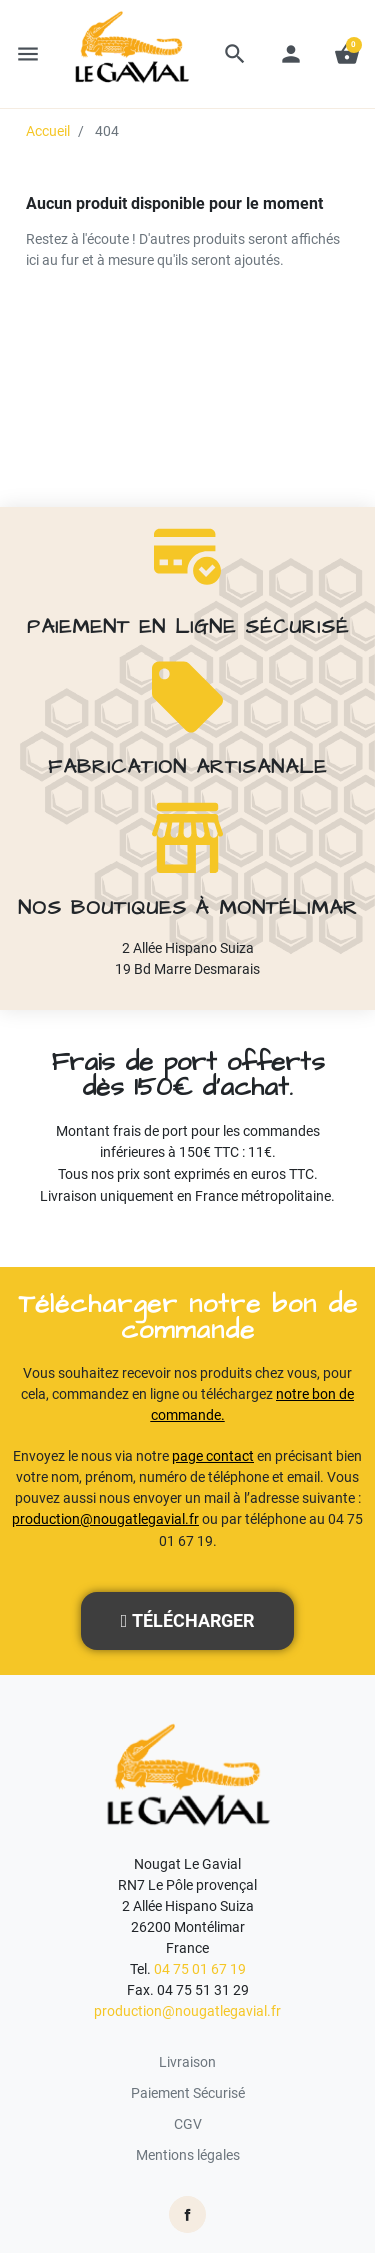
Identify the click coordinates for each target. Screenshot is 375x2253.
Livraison (187, 2062)
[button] (235, 54)
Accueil (48, 131)
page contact (213, 1456)
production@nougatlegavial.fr (105, 1519)
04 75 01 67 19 (200, 1969)
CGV (188, 2124)
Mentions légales (188, 2155)
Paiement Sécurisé (188, 2093)
